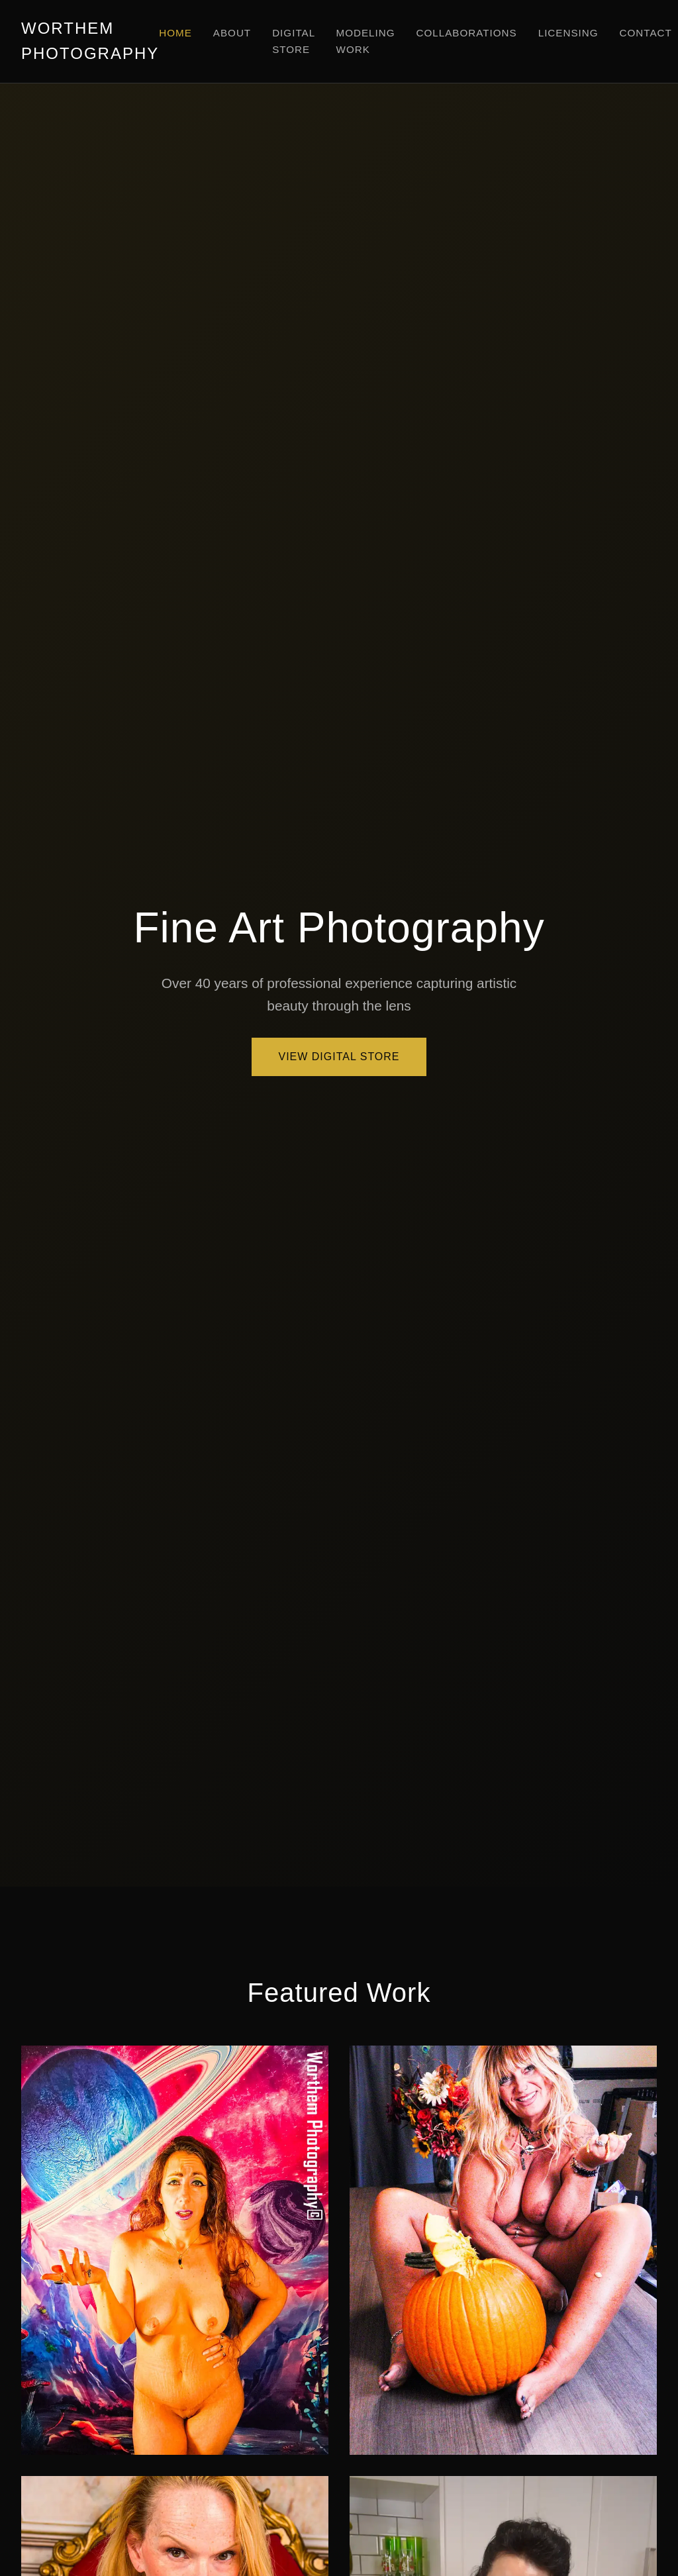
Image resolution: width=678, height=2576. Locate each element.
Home (175, 32)
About (232, 32)
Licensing (568, 32)
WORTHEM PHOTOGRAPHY (90, 40)
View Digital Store (338, 1056)
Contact (646, 32)
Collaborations (466, 32)
